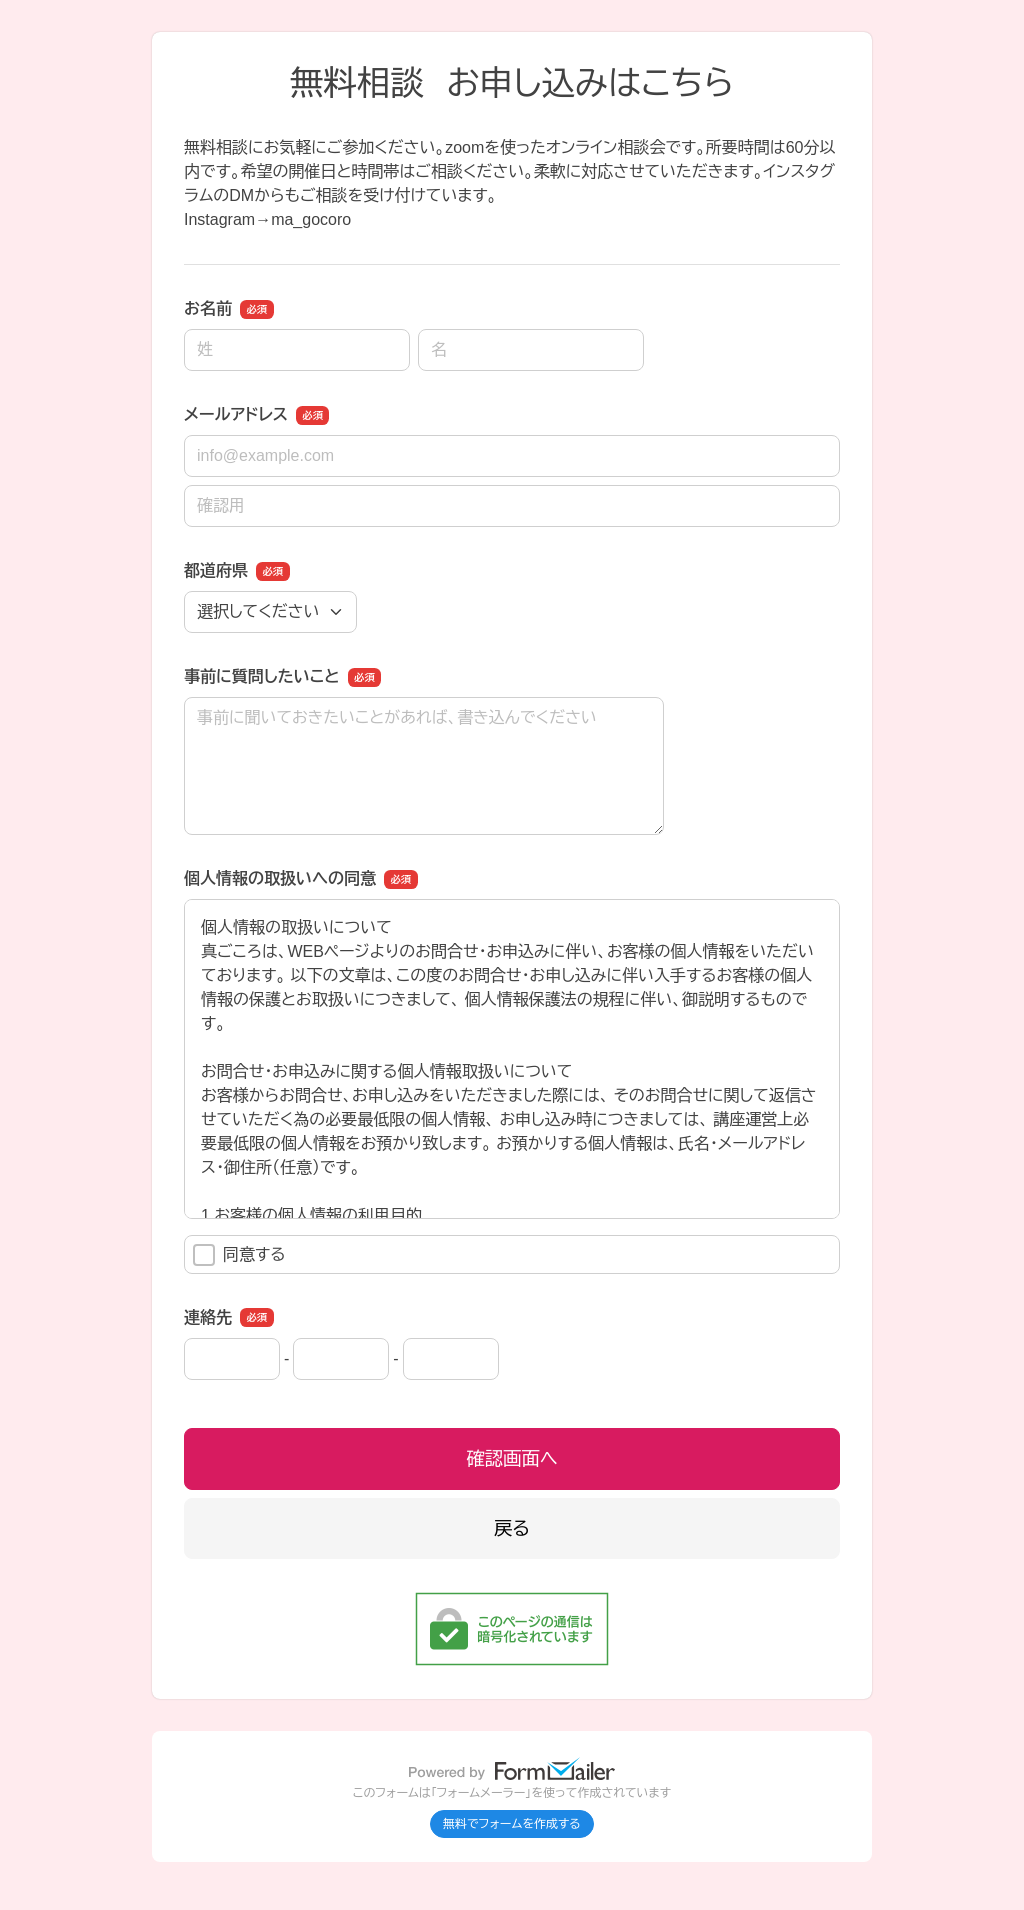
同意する (239, 1255)
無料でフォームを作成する (512, 1824)
